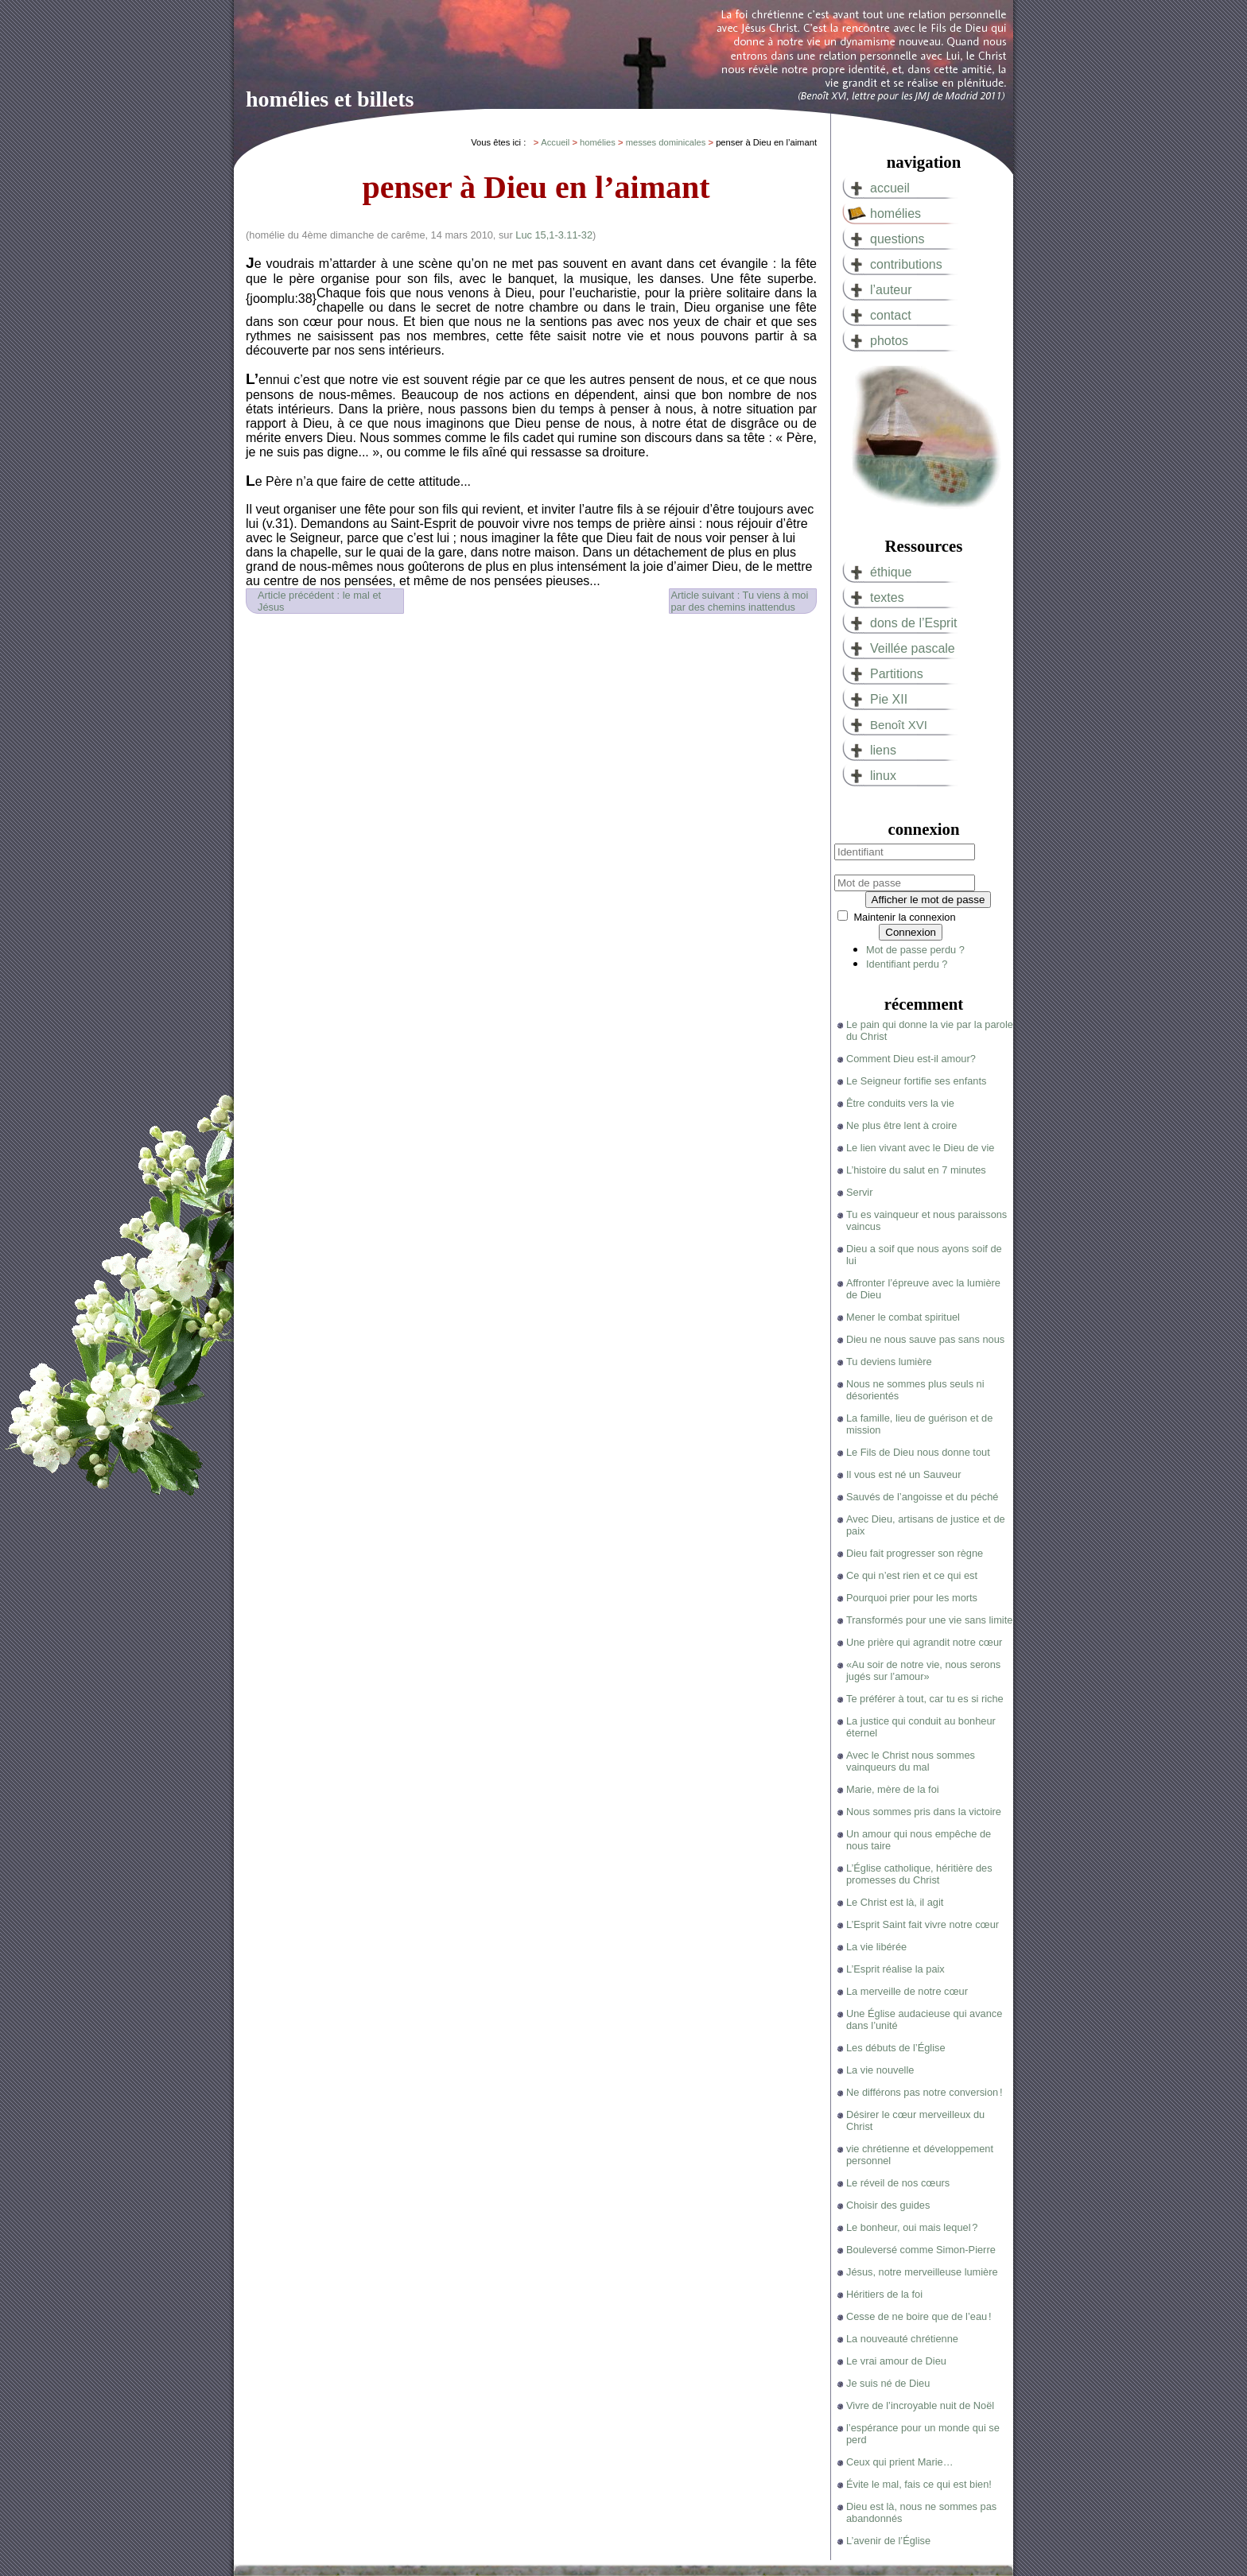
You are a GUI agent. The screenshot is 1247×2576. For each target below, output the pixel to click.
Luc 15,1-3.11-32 (553, 235)
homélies (895, 213)
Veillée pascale (912, 648)
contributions (906, 264)
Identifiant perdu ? (906, 964)
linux (883, 775)
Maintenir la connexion (904, 917)
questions (897, 239)
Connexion (910, 932)
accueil (890, 188)
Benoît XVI (898, 724)
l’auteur (890, 290)
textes (887, 597)
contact (890, 315)
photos (889, 340)
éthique (891, 572)
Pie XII (888, 699)
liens (883, 750)
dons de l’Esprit (913, 623)
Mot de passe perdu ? (915, 950)
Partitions (896, 674)
